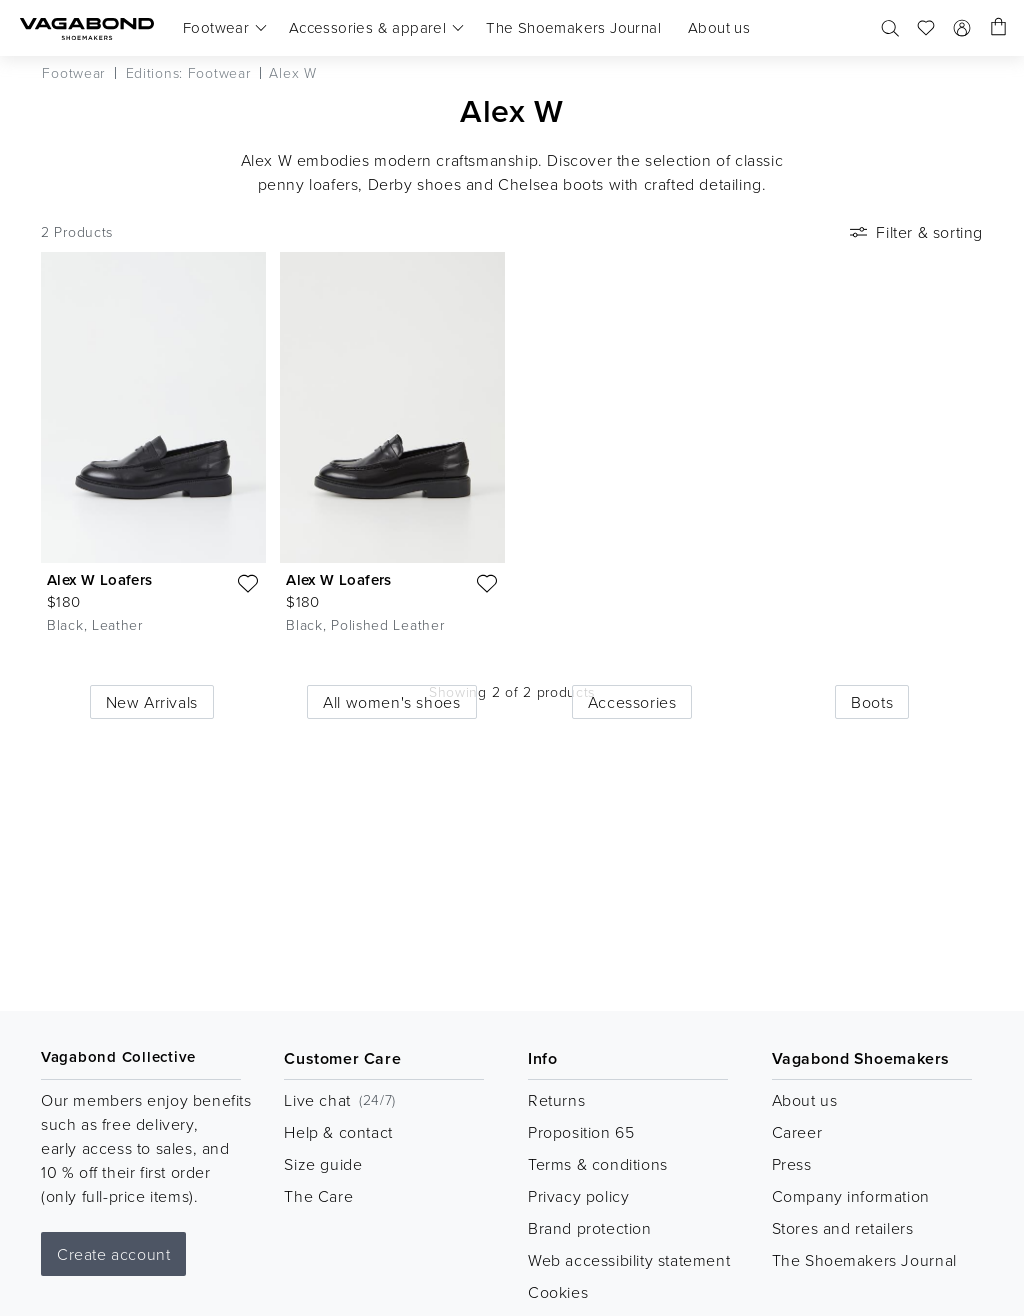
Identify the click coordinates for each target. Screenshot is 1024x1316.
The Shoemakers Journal (864, 1260)
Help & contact (338, 1132)
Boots (872, 702)
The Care (318, 1196)
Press (792, 1164)
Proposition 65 (581, 1132)
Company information (851, 1196)
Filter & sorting (914, 232)
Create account (113, 1254)
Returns (556, 1100)
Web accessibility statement (629, 1260)
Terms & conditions (598, 1164)
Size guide (323, 1164)
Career (797, 1132)
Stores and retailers (843, 1228)
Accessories (632, 702)
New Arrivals (152, 702)
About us (805, 1100)
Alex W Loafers (100, 579)
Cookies (558, 1292)
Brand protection (590, 1228)
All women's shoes (391, 702)
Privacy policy (578, 1196)
